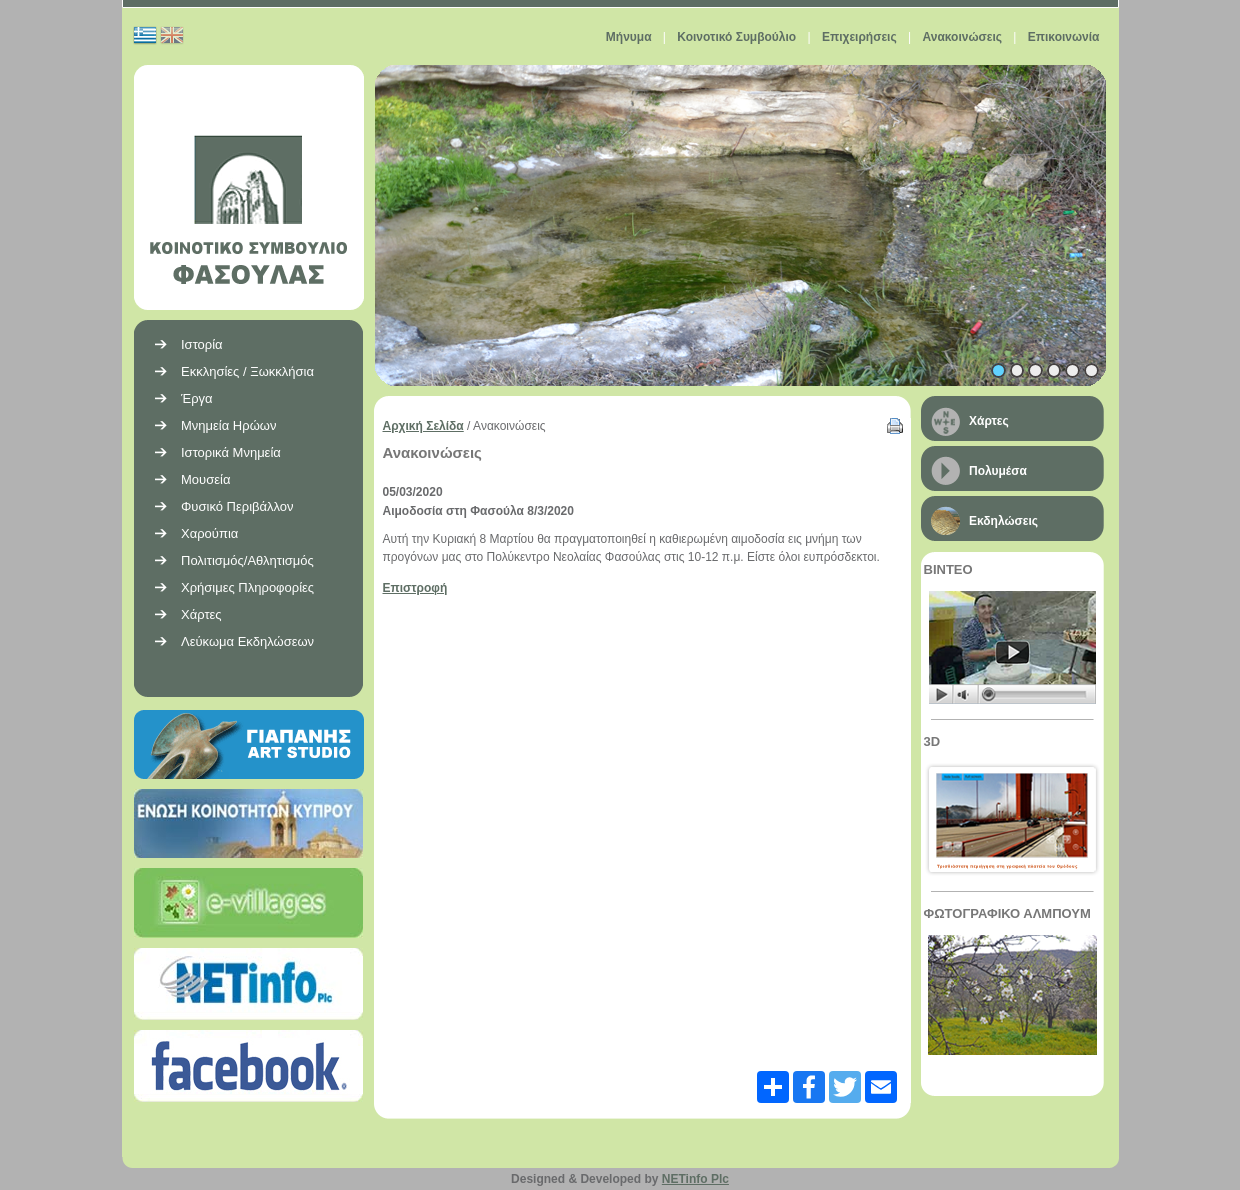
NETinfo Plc (695, 1179)
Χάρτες (989, 421)
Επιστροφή (415, 588)
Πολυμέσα (998, 471)
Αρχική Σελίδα (423, 426)
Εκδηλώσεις (1003, 521)
